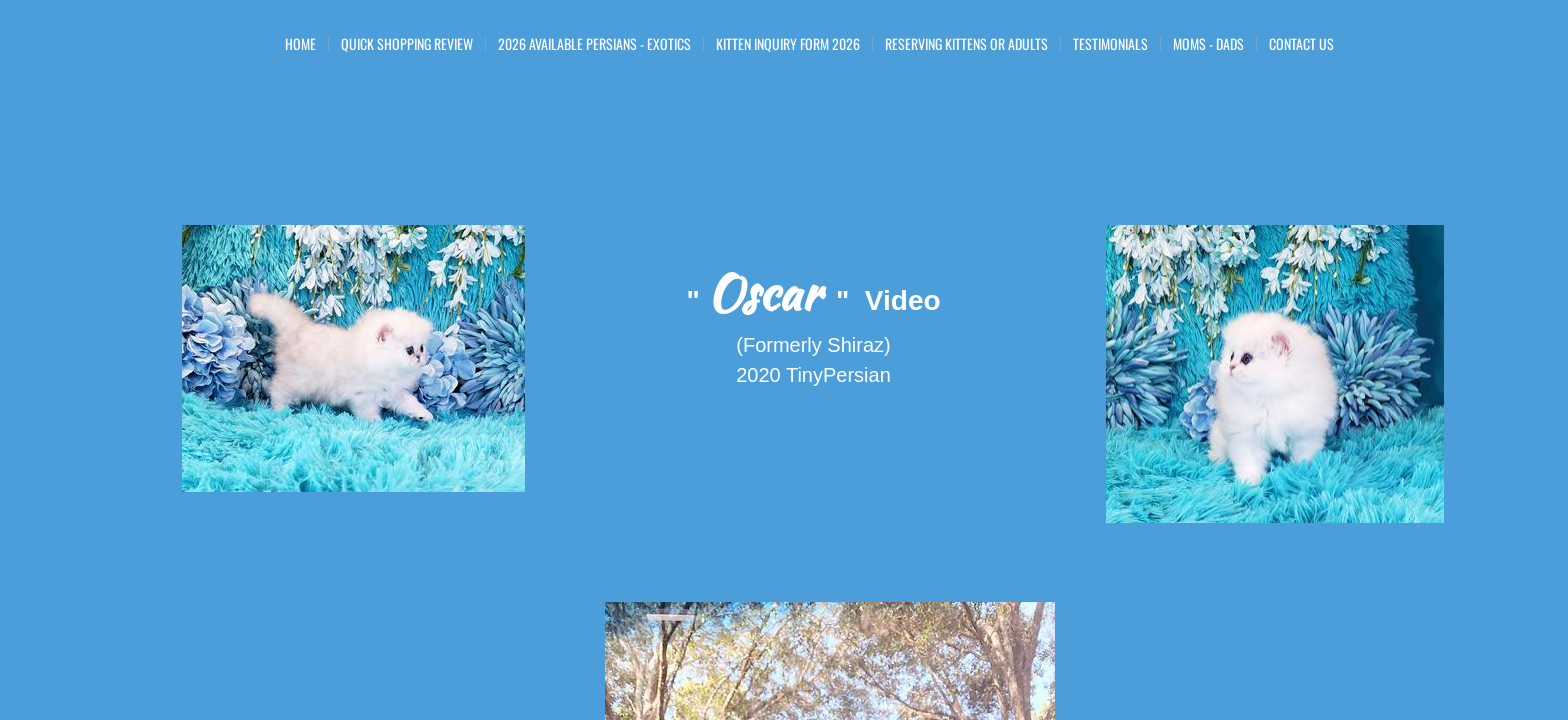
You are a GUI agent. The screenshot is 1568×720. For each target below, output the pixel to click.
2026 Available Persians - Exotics (594, 44)
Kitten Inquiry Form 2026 (788, 44)
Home (300, 44)
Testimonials (1110, 44)
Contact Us (1301, 44)
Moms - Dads (1208, 44)
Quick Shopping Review (407, 44)
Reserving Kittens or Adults (966, 44)
